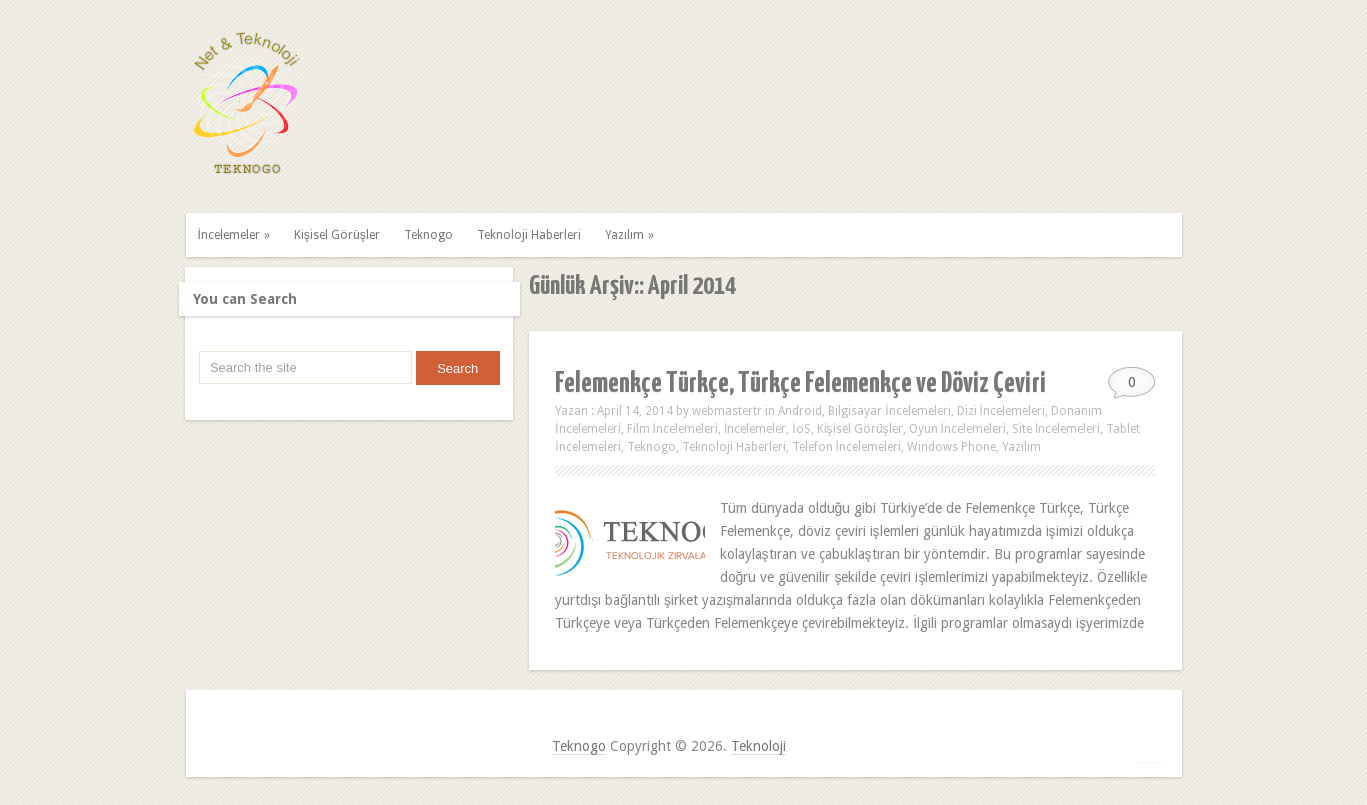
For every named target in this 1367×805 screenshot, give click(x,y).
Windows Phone (951, 447)
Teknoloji (758, 746)
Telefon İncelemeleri (846, 447)
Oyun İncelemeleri (957, 429)
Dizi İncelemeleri (1001, 411)
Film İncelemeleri (672, 429)
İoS (801, 429)
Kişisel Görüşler (337, 235)
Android (800, 411)
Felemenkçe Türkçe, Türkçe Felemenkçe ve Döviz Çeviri (800, 384)
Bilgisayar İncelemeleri (889, 411)
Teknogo (428, 235)
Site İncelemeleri (1056, 429)
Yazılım (632, 235)
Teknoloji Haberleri (529, 235)
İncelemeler (236, 235)
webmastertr (727, 411)
